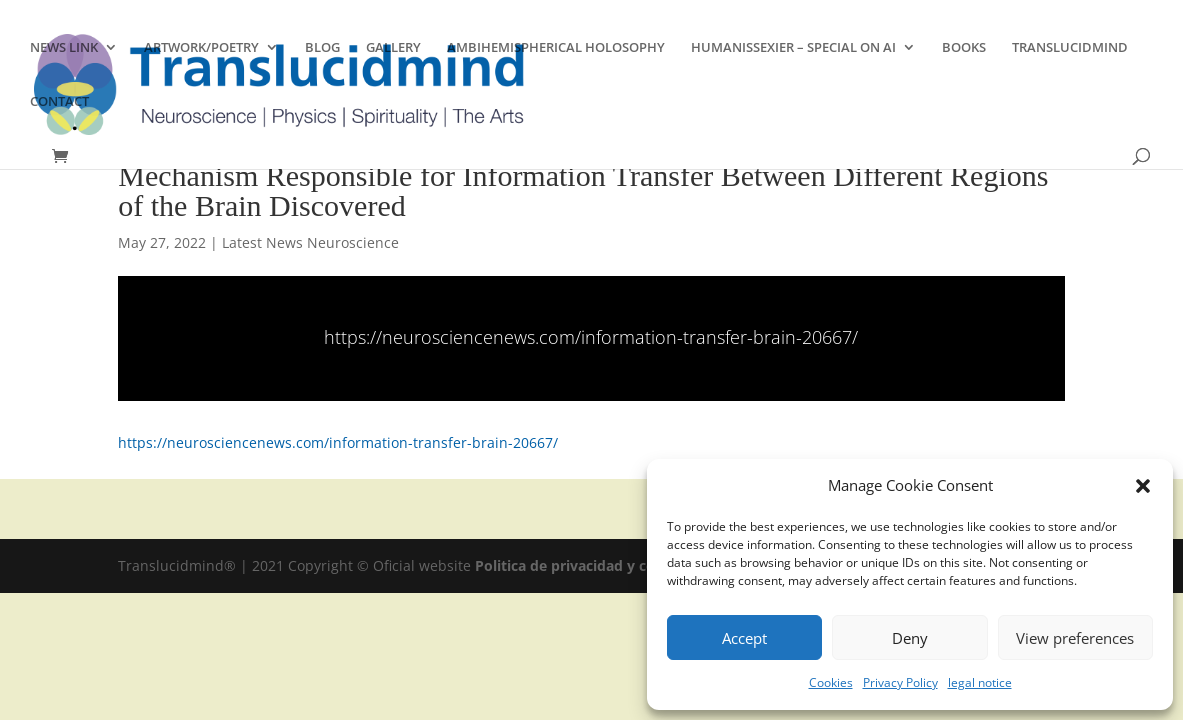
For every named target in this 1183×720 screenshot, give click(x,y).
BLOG (322, 48)
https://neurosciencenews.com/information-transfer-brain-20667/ (591, 337)
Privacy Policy (900, 682)
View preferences (1075, 638)
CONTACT (59, 102)
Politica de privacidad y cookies (585, 565)
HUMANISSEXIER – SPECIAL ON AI (793, 48)
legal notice (980, 682)
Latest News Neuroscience (310, 242)
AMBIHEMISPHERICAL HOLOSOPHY (556, 48)
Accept (744, 638)
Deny (910, 638)
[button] (1143, 486)
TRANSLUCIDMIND (1070, 48)
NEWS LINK (64, 48)
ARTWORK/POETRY (201, 48)
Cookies (831, 682)
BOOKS (964, 48)
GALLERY (393, 48)
